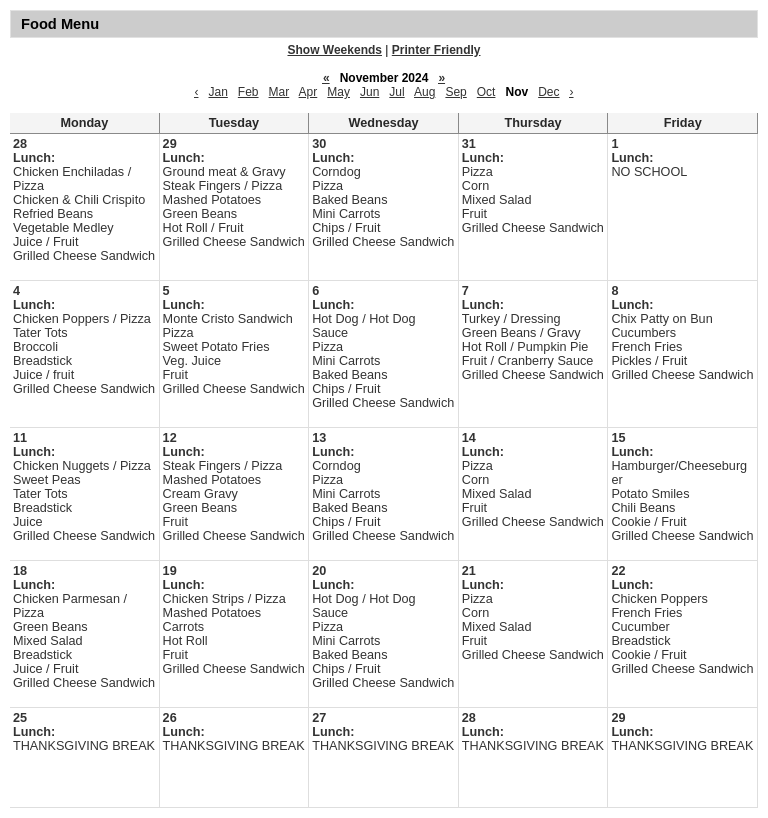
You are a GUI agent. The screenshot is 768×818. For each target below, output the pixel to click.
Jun (369, 92)
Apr (308, 92)
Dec (548, 92)
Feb (248, 92)
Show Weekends (335, 50)
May (338, 92)
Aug (424, 92)
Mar (279, 92)
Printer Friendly (436, 50)
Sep (455, 92)
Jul (396, 92)
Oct (486, 92)
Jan (217, 92)
